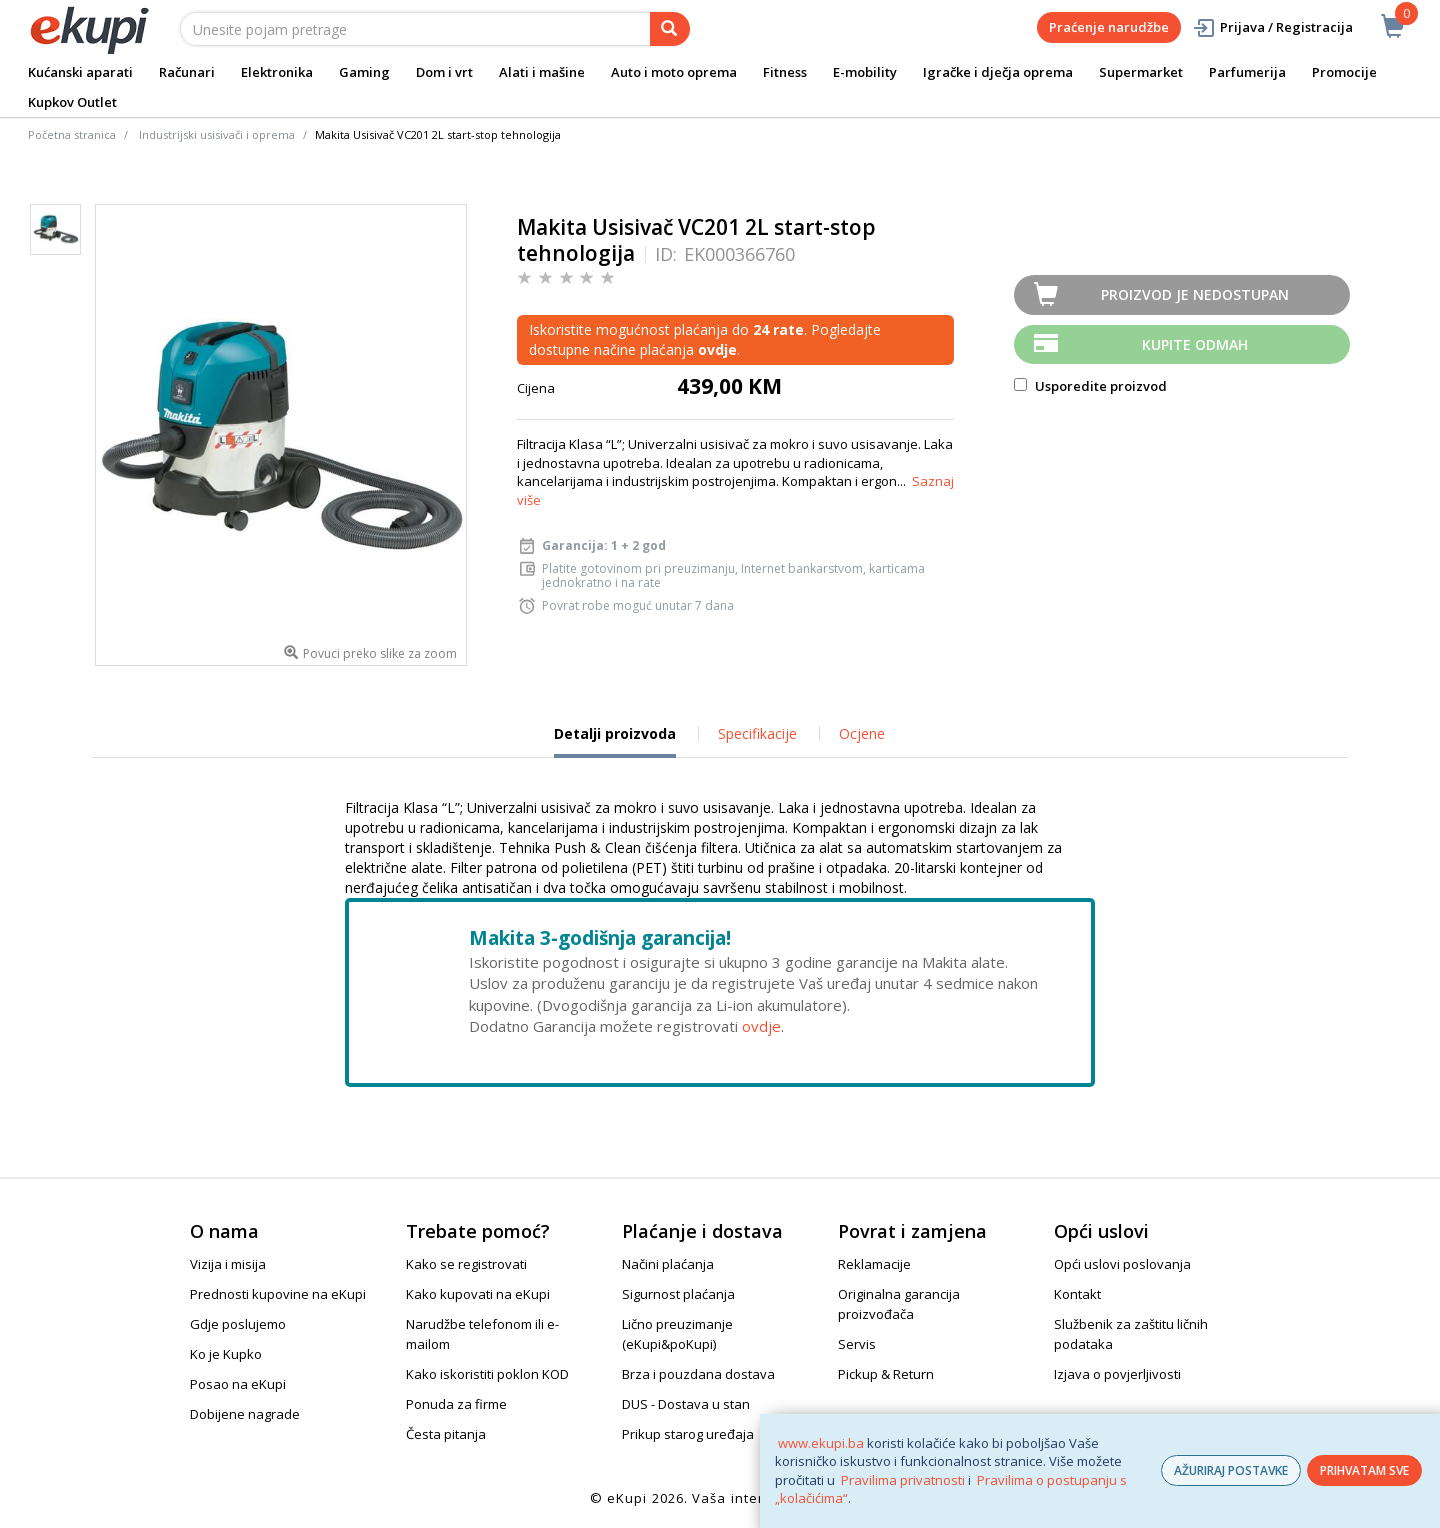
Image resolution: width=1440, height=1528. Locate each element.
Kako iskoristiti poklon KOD (487, 1374)
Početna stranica (72, 134)
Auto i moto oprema (674, 72)
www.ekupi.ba (821, 1443)
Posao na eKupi (238, 1384)
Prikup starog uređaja (688, 1434)
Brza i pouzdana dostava (698, 1374)
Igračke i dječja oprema (998, 72)
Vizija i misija (228, 1264)
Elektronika (277, 72)
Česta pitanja (446, 1434)
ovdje (761, 1026)
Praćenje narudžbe (1109, 27)
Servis (857, 1344)
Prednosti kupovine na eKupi (278, 1294)
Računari (187, 72)
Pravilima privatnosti (903, 1480)
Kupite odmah (1195, 344)
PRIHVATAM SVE (1364, 1470)
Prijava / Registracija (1272, 27)
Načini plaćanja (668, 1264)
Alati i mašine (542, 72)
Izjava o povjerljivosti (1117, 1374)
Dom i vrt (444, 72)
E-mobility (865, 72)
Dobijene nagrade (245, 1414)
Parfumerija (1247, 72)
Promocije (1344, 72)
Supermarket (1141, 72)
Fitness (785, 72)
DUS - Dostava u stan (686, 1404)
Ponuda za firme (456, 1404)
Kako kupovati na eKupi (478, 1294)
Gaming (364, 72)
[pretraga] (670, 29)
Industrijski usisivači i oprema (217, 134)
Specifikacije (757, 733)
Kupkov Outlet (72, 102)
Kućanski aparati (80, 72)
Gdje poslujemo (238, 1324)
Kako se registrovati (466, 1264)
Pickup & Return (886, 1374)
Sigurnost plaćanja (678, 1294)
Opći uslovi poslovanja (1122, 1264)
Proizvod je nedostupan (1195, 294)
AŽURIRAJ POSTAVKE (1231, 1470)
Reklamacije (874, 1264)
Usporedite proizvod (1090, 386)
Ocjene (862, 733)
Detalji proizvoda (615, 741)
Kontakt (1077, 1294)
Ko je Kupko (226, 1354)
